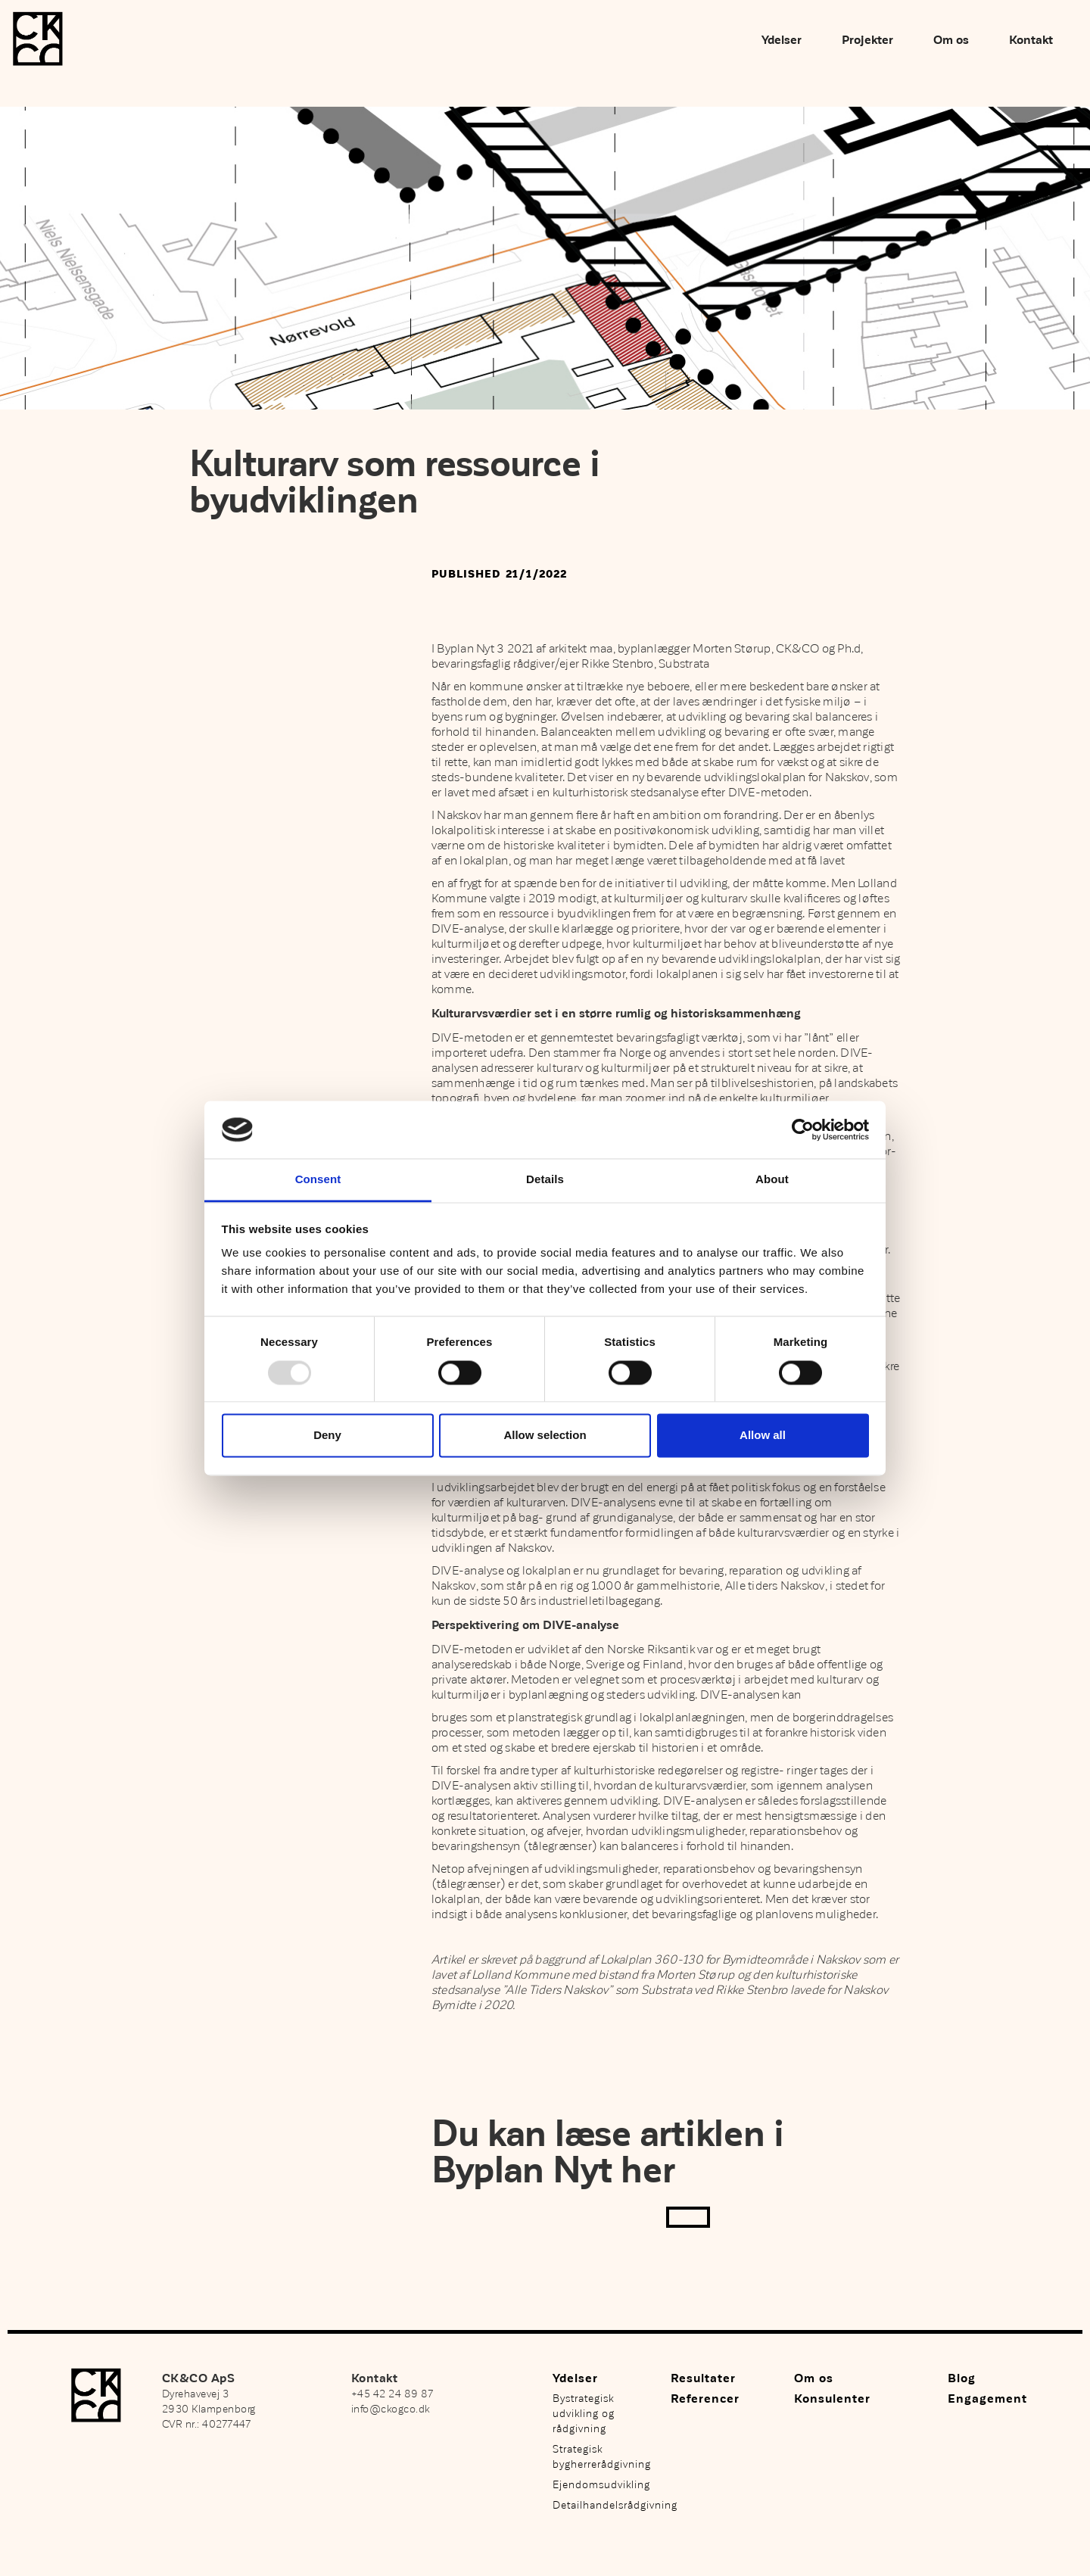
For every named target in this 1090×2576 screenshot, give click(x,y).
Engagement (987, 2399)
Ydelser (781, 40)
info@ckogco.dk (390, 2409)
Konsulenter (832, 2399)
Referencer (705, 2399)
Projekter (867, 40)
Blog (962, 2378)
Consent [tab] (318, 1179)
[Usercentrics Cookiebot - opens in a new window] (803, 1129)
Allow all (763, 1435)
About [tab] (772, 1179)
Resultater (703, 2378)
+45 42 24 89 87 (392, 2394)
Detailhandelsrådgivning (604, 2505)
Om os (951, 40)
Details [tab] (545, 1179)
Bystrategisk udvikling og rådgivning (584, 2413)
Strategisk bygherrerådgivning (602, 2457)
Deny (327, 1435)
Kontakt (1031, 40)
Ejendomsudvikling (601, 2484)
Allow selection (544, 1435)
